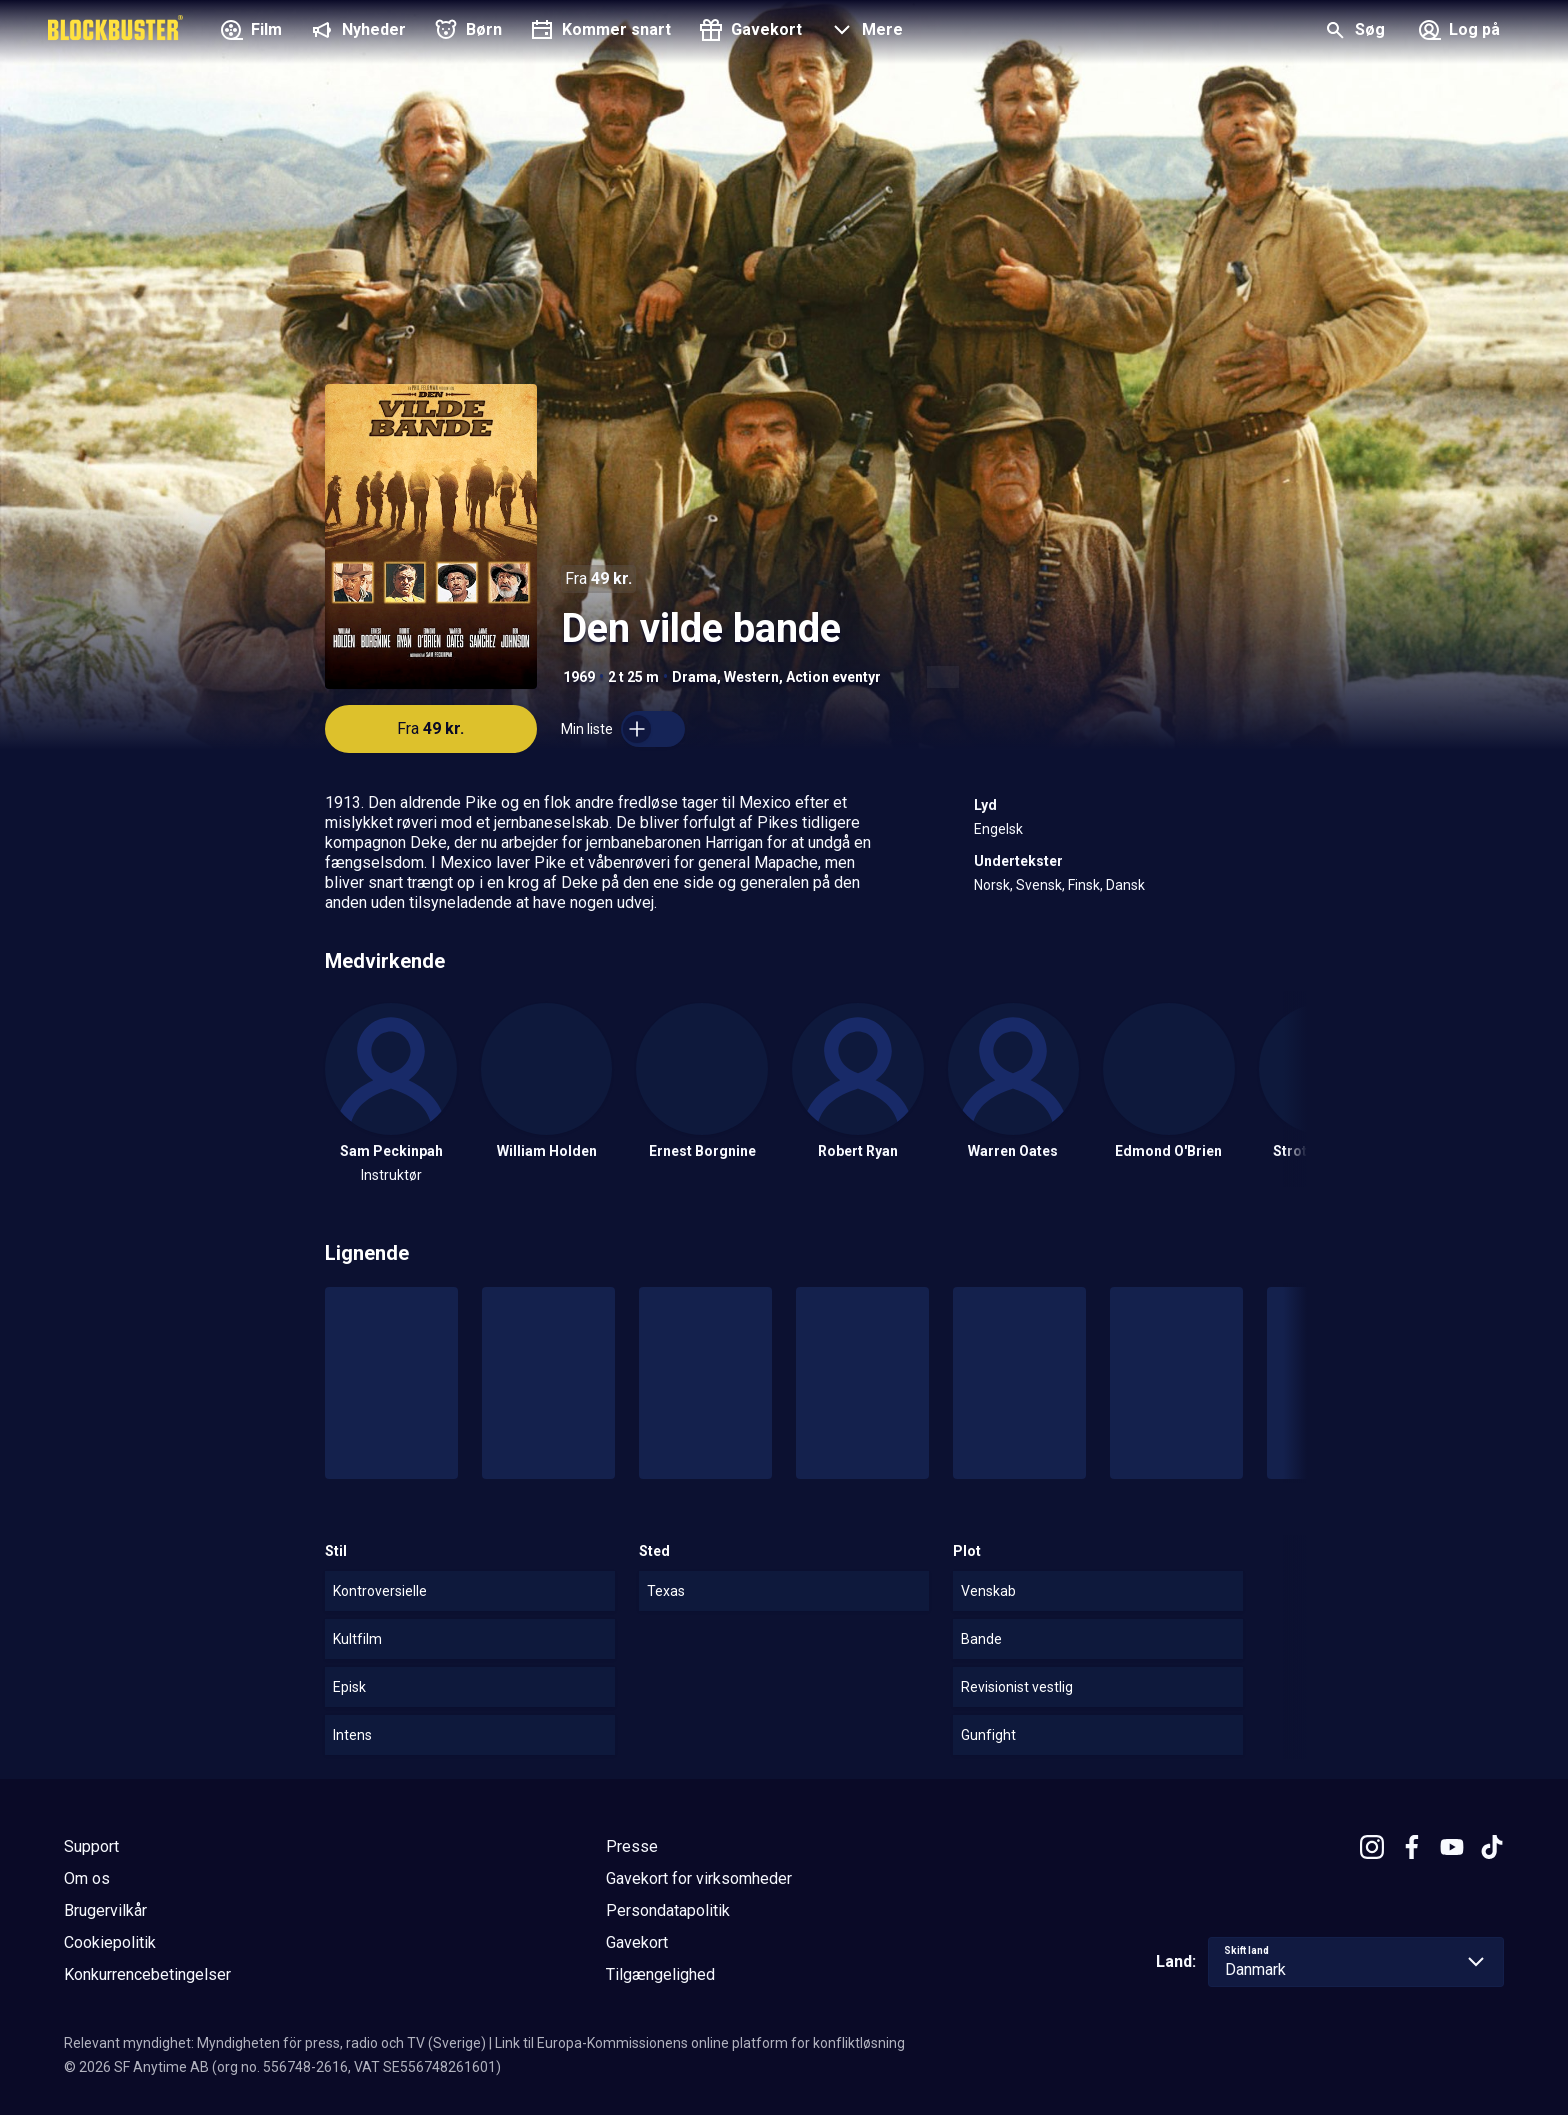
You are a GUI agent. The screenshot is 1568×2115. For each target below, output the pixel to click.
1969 (579, 677)
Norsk (992, 885)
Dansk (1125, 885)
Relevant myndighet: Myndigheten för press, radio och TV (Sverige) (275, 2043)
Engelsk (998, 829)
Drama (694, 677)
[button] (864, 32)
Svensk (1039, 885)
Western (751, 677)
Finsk (1084, 885)
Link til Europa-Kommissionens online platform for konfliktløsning (700, 2043)
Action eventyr (833, 677)
